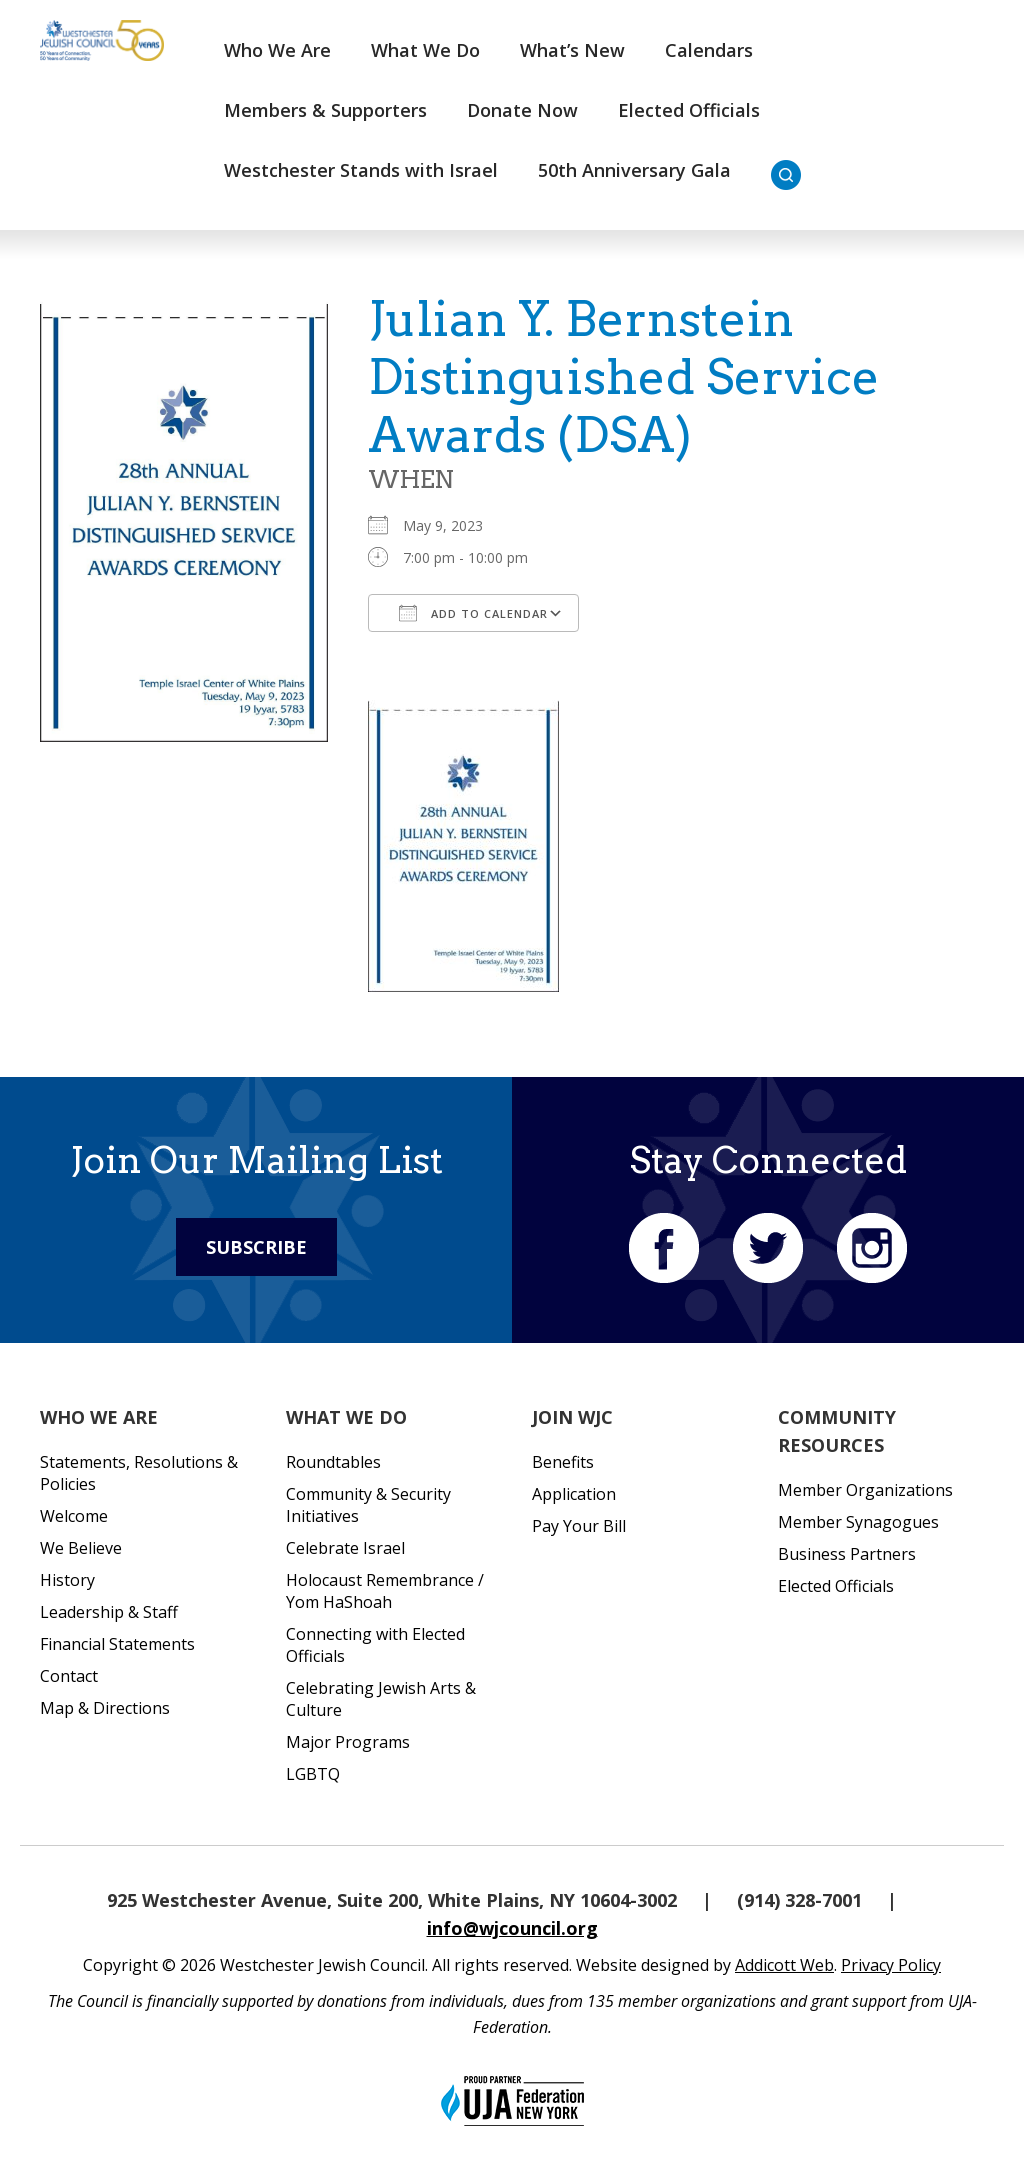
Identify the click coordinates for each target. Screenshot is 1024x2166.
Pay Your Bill (579, 1526)
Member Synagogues (858, 1522)
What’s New (572, 50)
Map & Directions (105, 1708)
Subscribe (256, 1247)
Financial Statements (117, 1644)
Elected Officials (689, 110)
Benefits (563, 1462)
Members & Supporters (325, 110)
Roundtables (333, 1462)
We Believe (81, 1548)
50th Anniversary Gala (634, 170)
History (67, 1580)
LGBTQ (313, 1774)
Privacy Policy (891, 1965)
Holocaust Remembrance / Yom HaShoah (385, 1591)
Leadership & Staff (109, 1612)
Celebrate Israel (345, 1548)
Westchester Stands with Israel (361, 170)
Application (574, 1494)
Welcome (74, 1516)
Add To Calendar (473, 613)
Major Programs (348, 1742)
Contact (69, 1676)
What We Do (425, 50)
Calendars (709, 50)
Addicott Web (784, 1965)
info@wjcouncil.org (512, 1928)
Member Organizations (865, 1490)
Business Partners (847, 1554)
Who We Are (277, 50)
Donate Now (522, 110)
